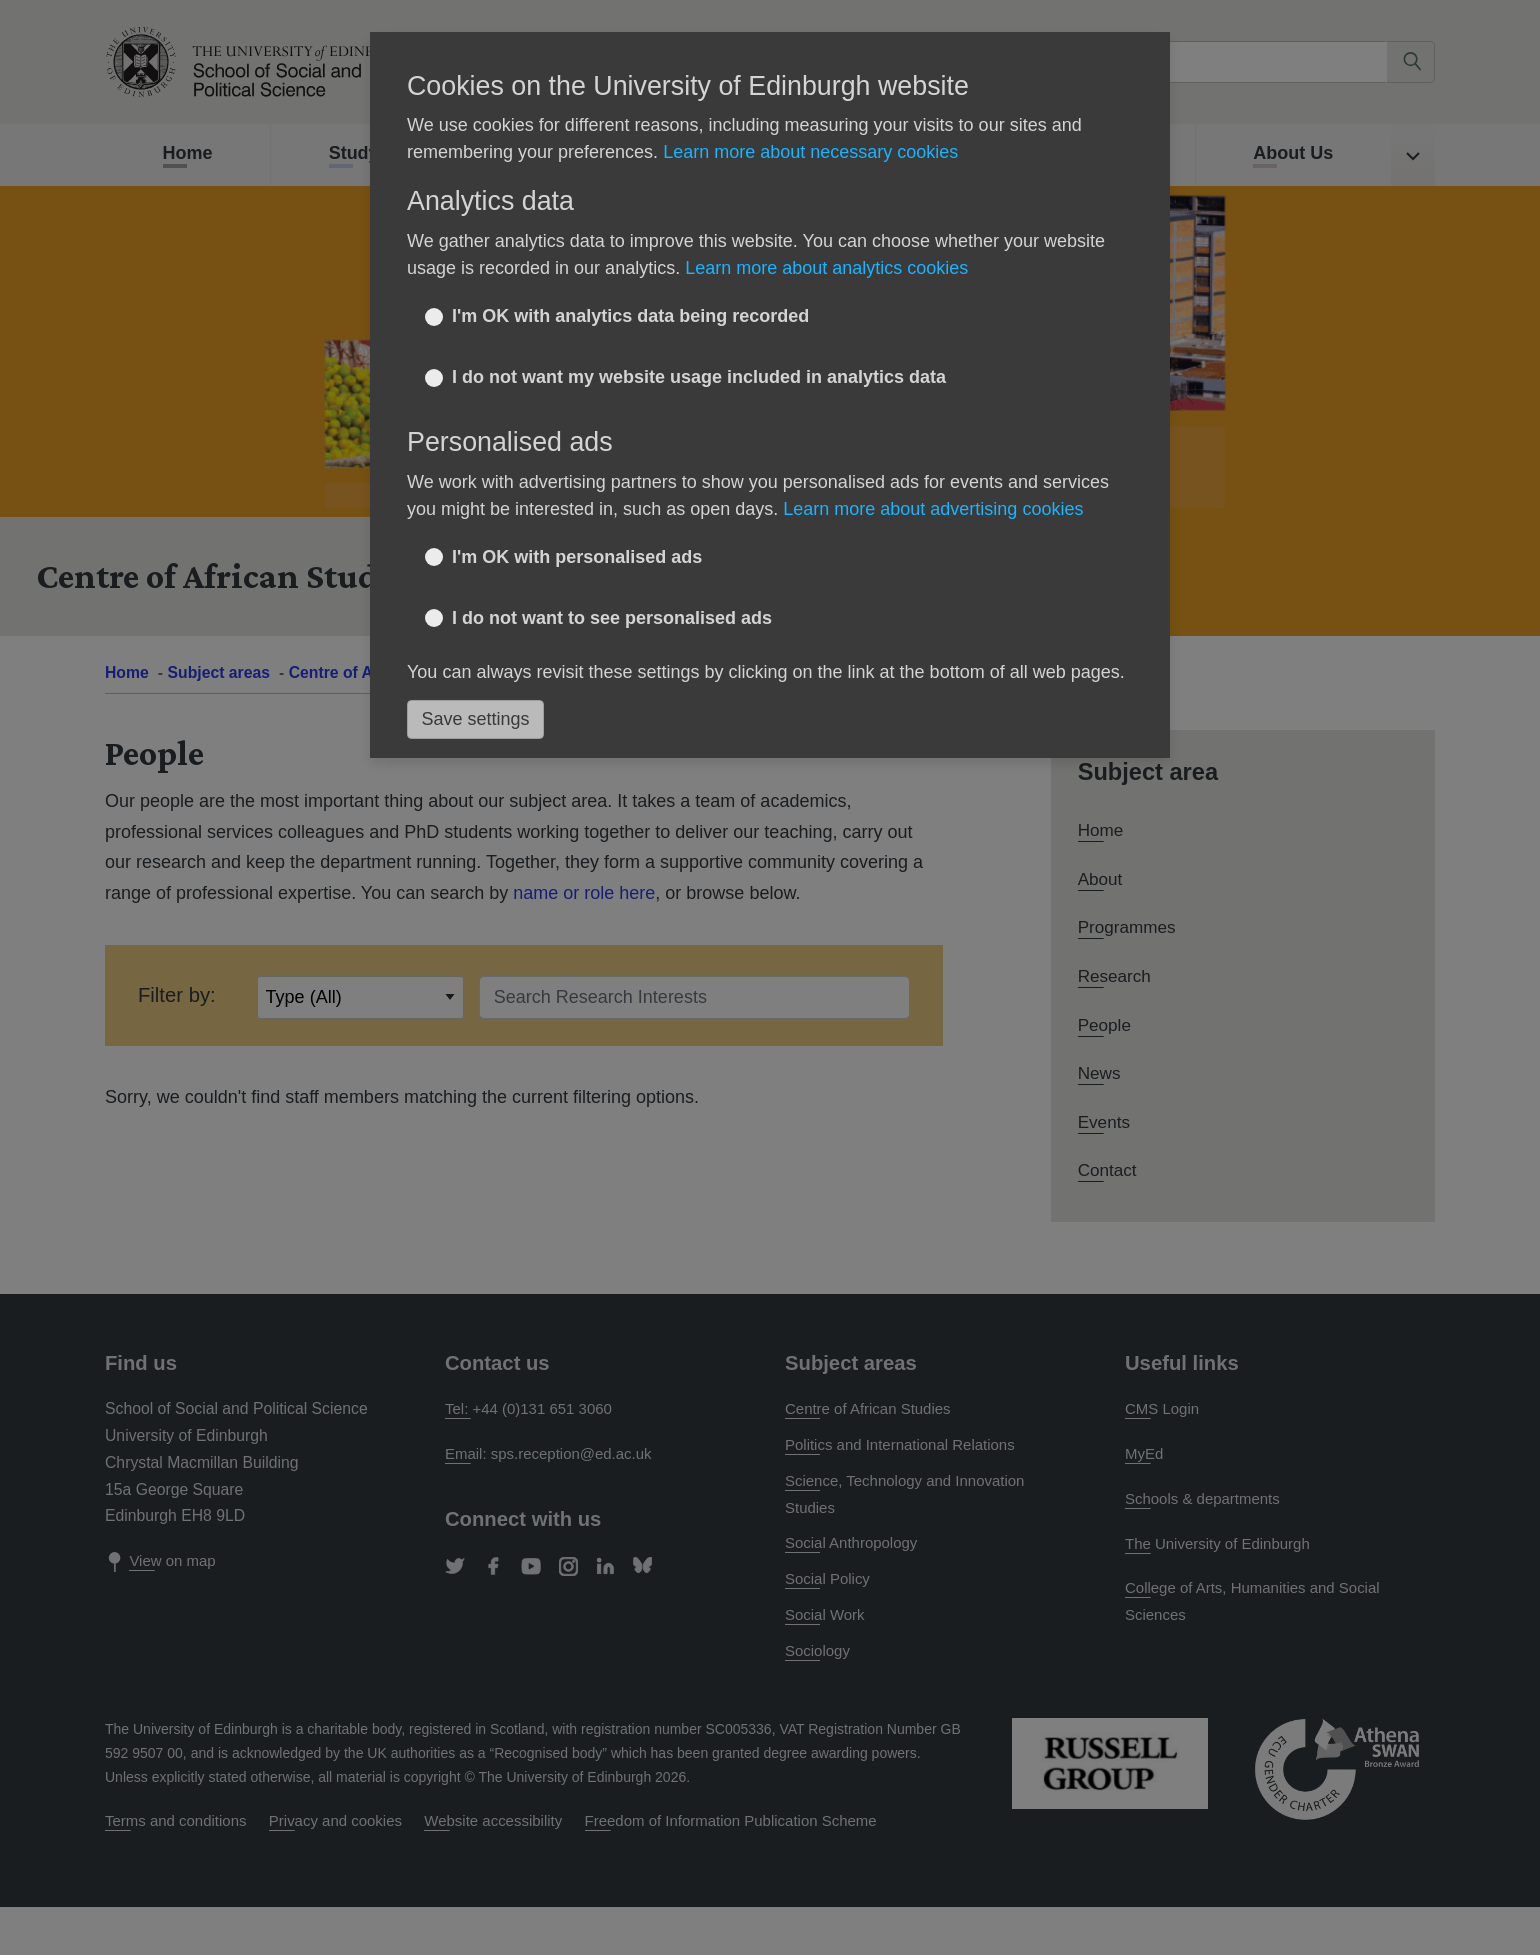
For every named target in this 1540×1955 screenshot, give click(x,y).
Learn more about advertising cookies (933, 509)
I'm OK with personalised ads (577, 557)
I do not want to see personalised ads (612, 618)
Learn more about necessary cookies (810, 152)
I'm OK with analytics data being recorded (630, 316)
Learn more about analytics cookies (826, 268)
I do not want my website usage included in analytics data (699, 377)
